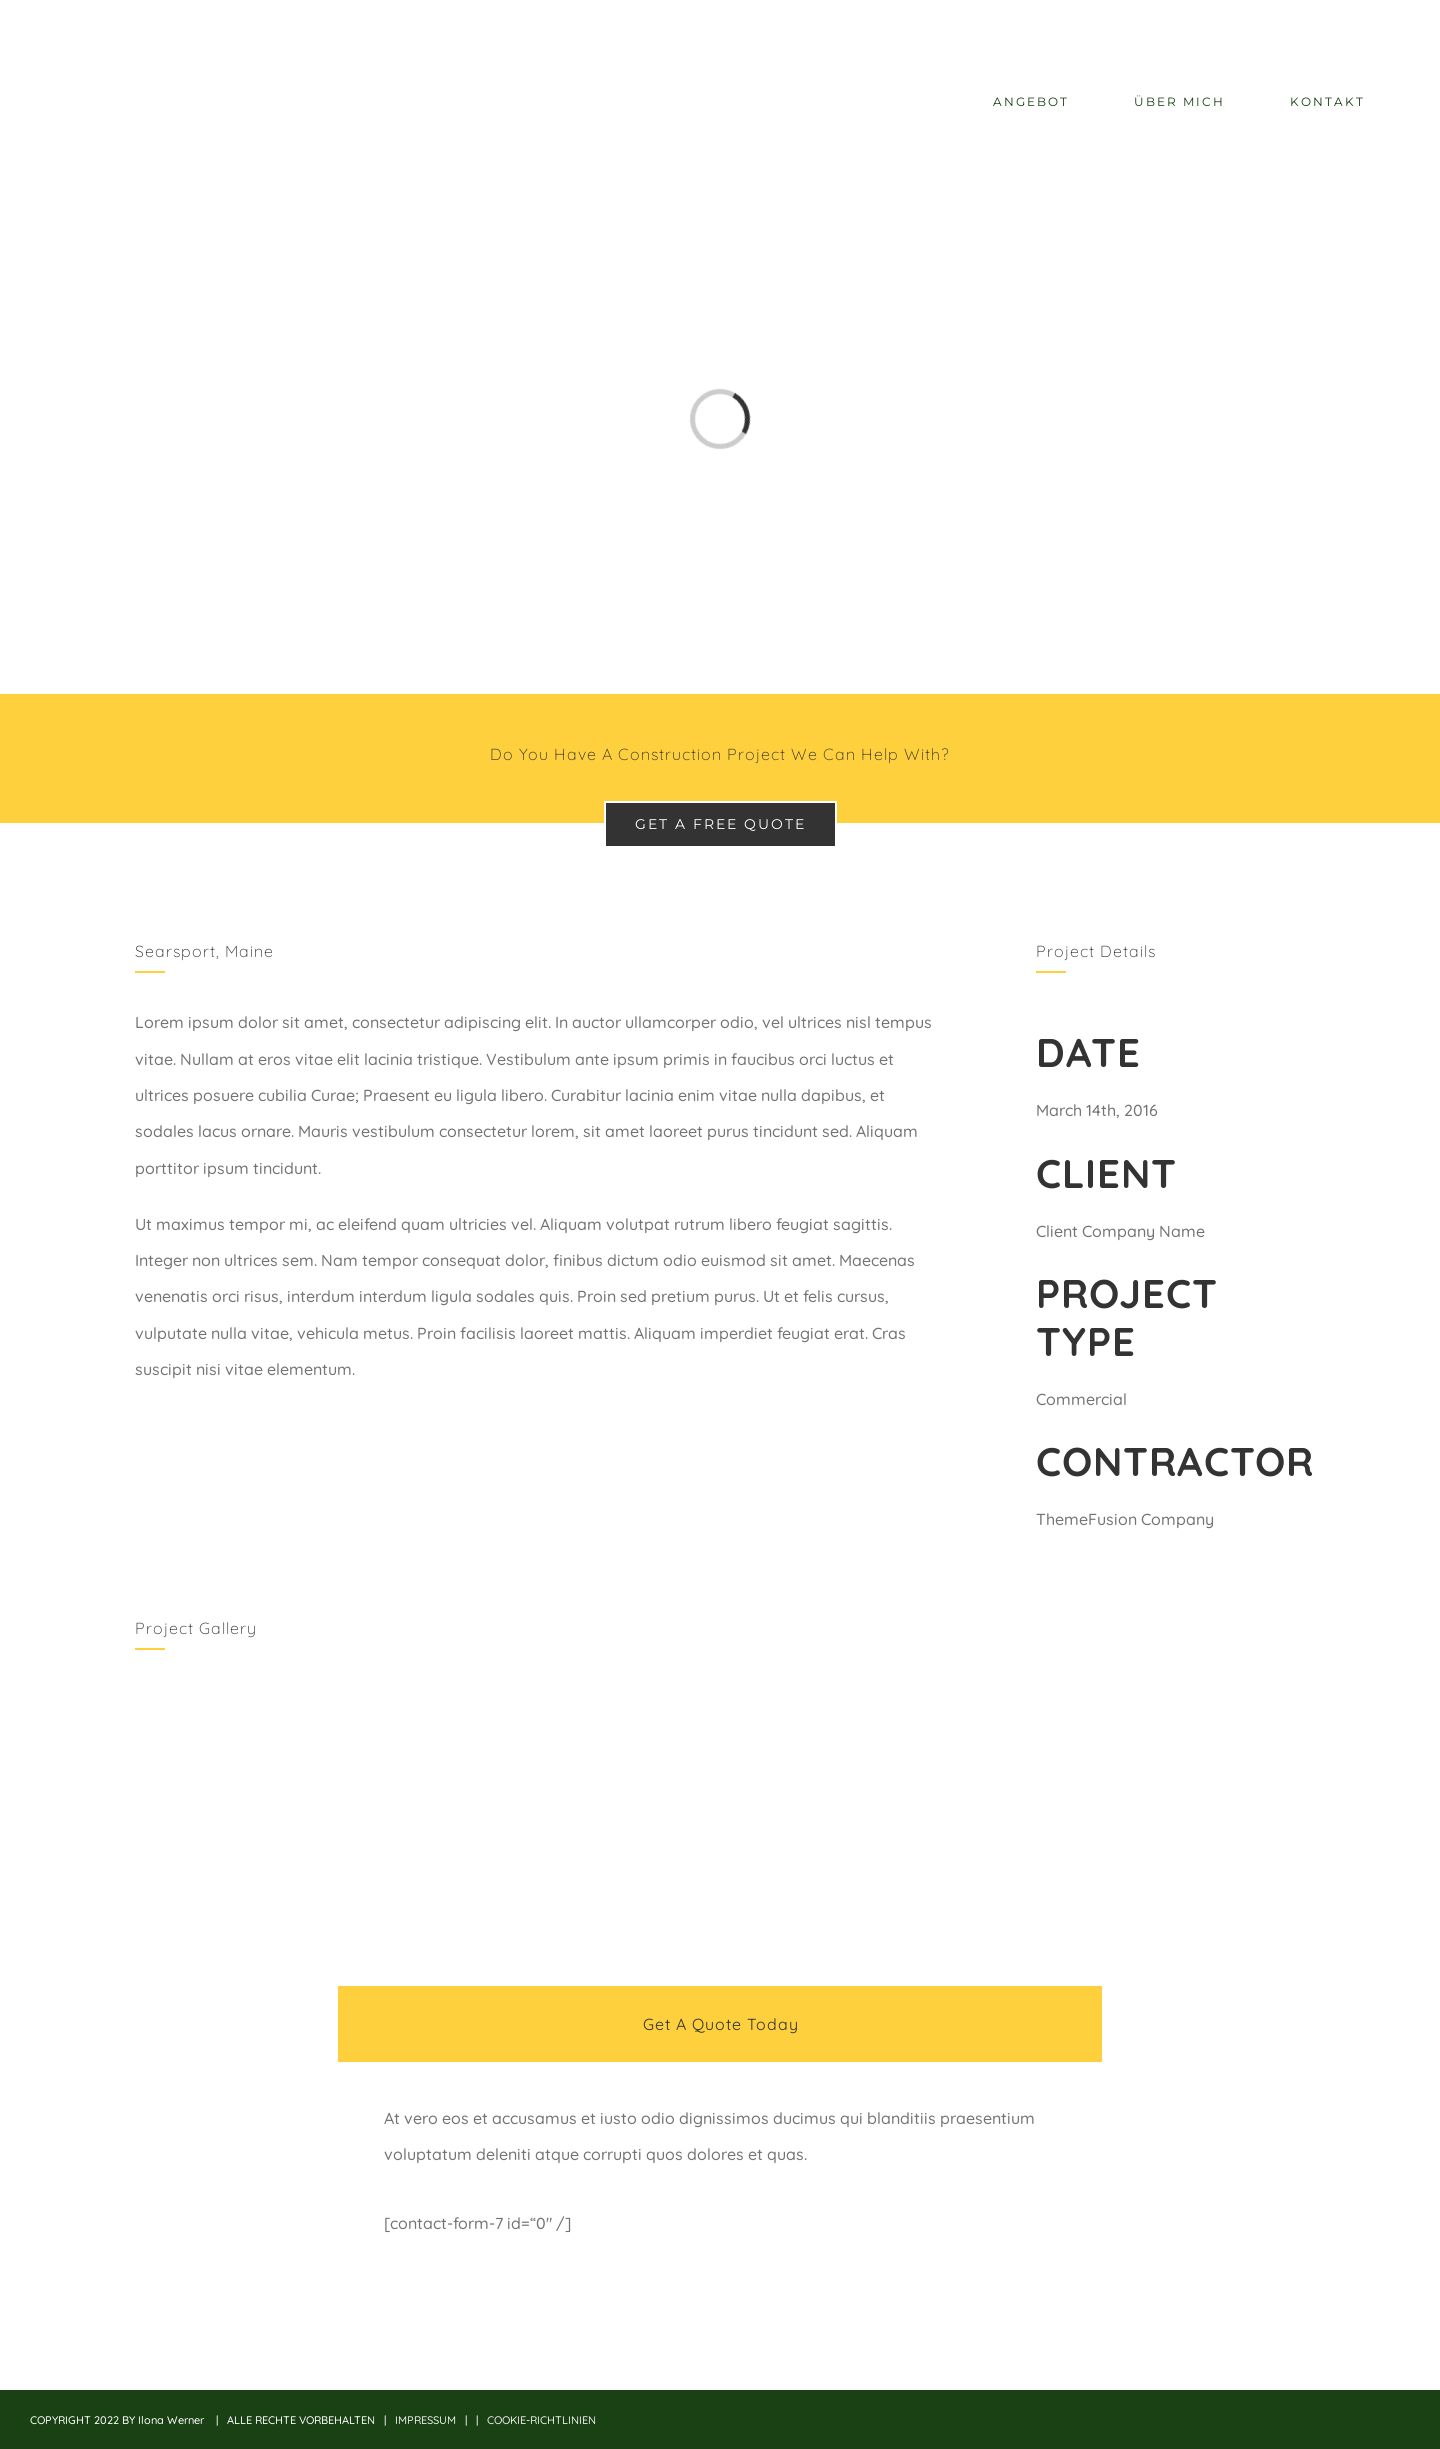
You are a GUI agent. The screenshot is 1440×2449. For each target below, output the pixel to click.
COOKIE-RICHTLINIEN (541, 2420)
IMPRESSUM (425, 2420)
